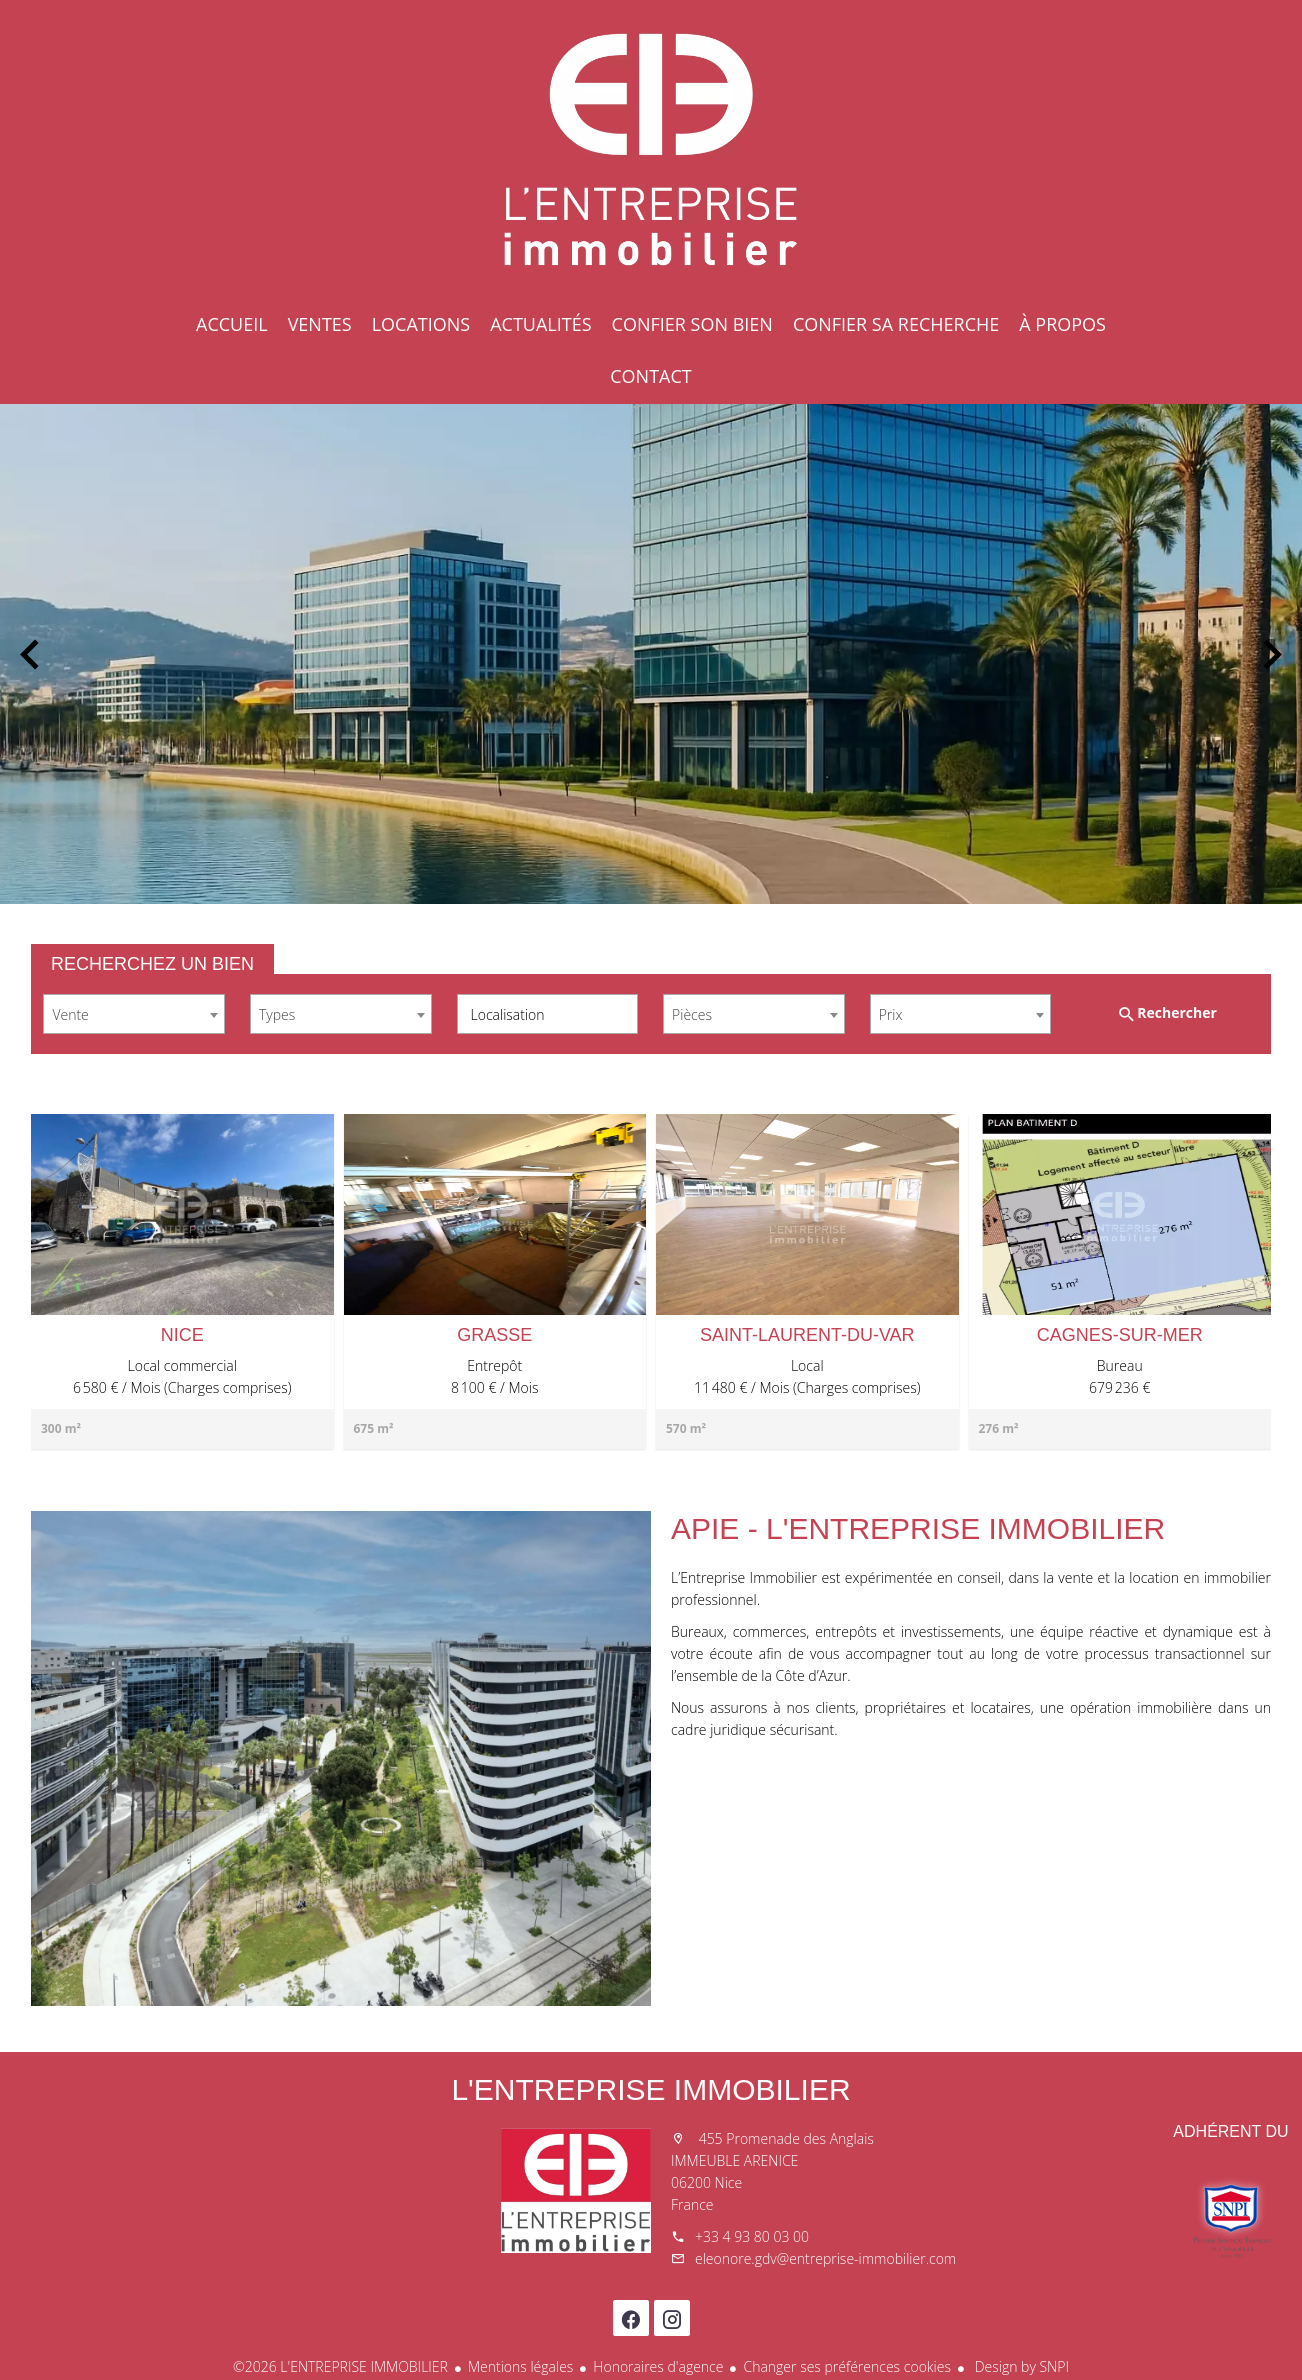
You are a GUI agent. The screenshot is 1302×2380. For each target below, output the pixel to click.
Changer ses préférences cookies (847, 2366)
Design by (1020, 2366)
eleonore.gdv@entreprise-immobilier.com (825, 2258)
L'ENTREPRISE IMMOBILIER (650, 2089)
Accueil (651, 150)
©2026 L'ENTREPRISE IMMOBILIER (340, 2366)
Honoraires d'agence (658, 2366)
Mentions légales (520, 2366)
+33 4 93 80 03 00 (752, 2236)
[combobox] (134, 1014)
